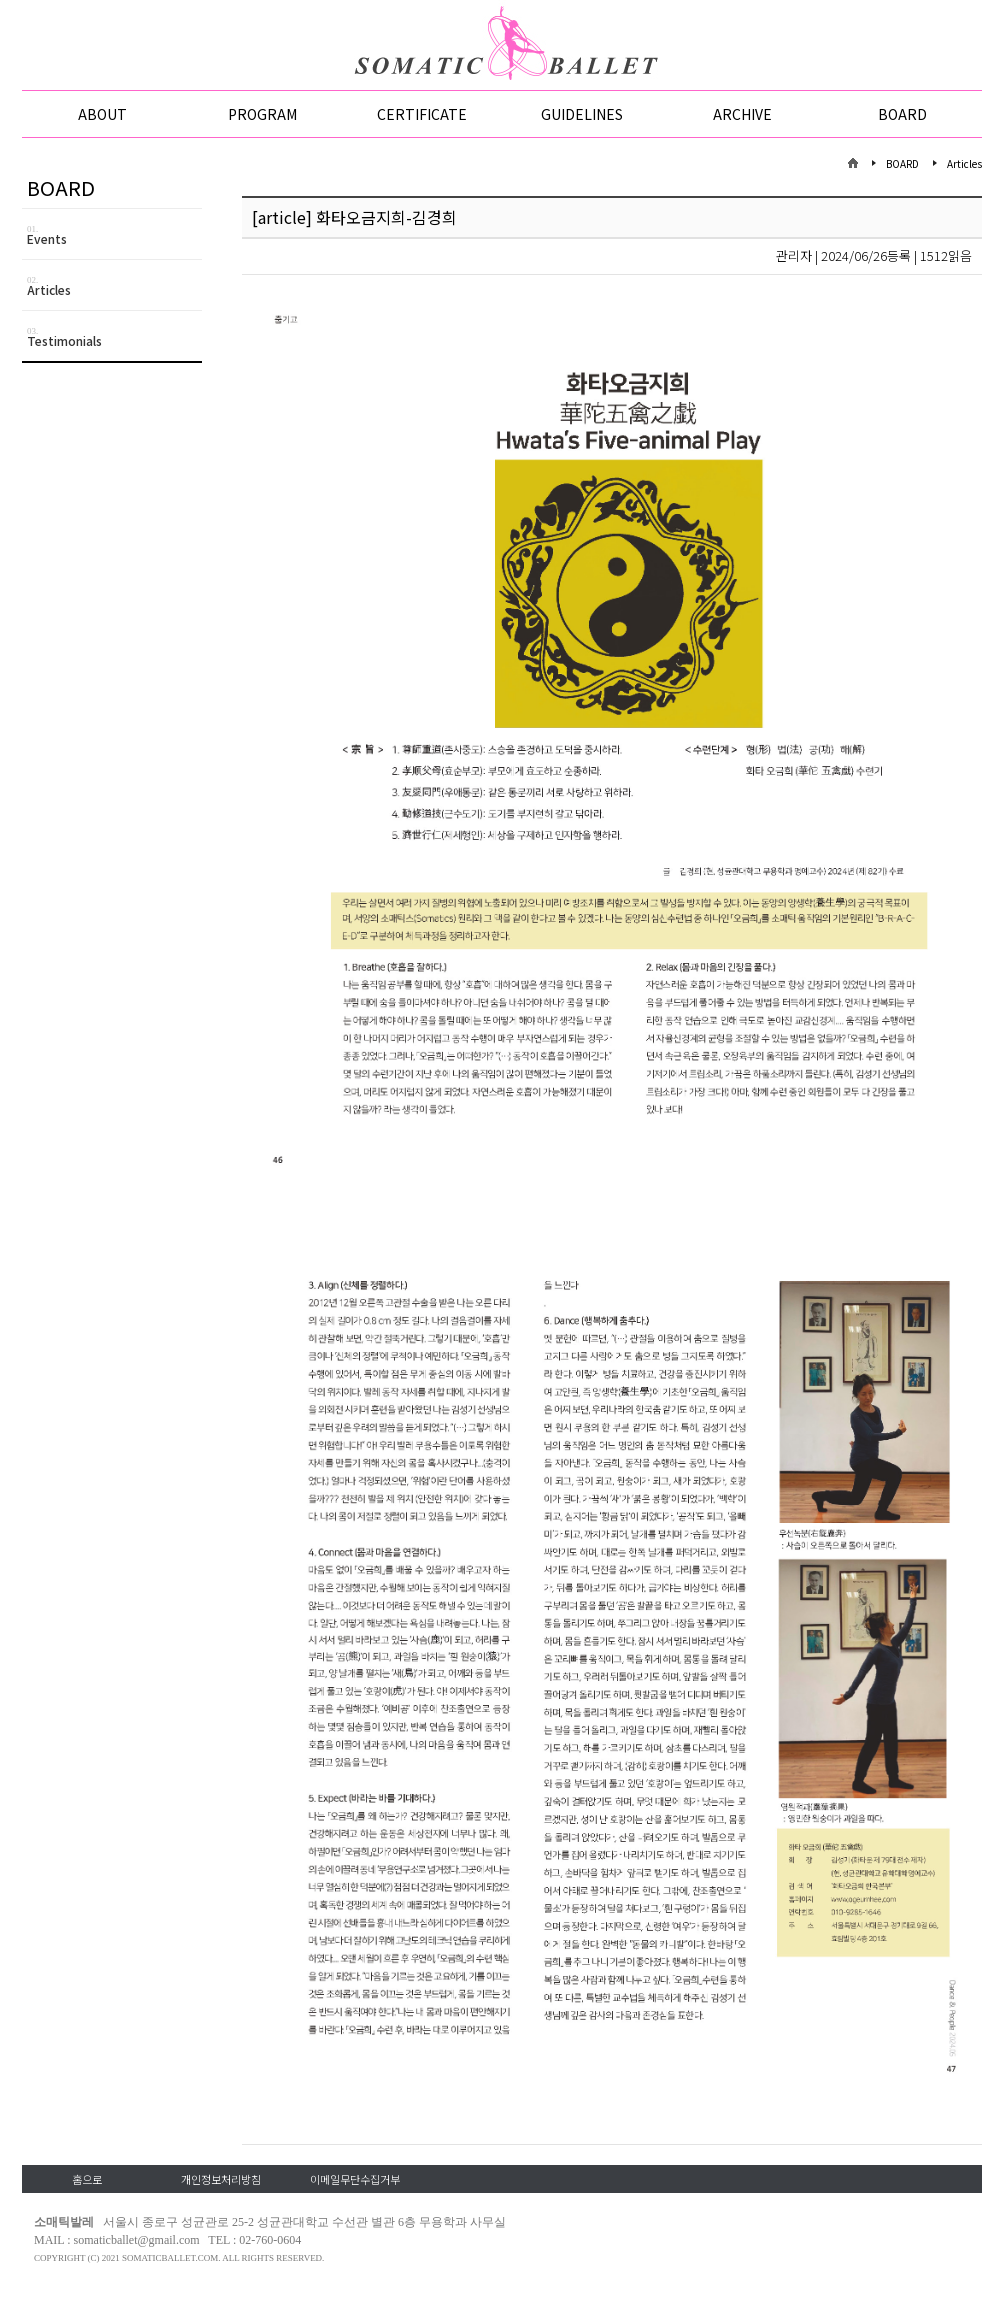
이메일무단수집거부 (355, 2179)
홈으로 (87, 2179)
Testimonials (114, 337)
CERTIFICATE (422, 114)
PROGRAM (262, 114)
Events (114, 235)
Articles (114, 286)
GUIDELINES (582, 114)
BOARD (902, 114)
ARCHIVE (742, 114)
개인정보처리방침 (221, 2179)
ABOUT (102, 114)
